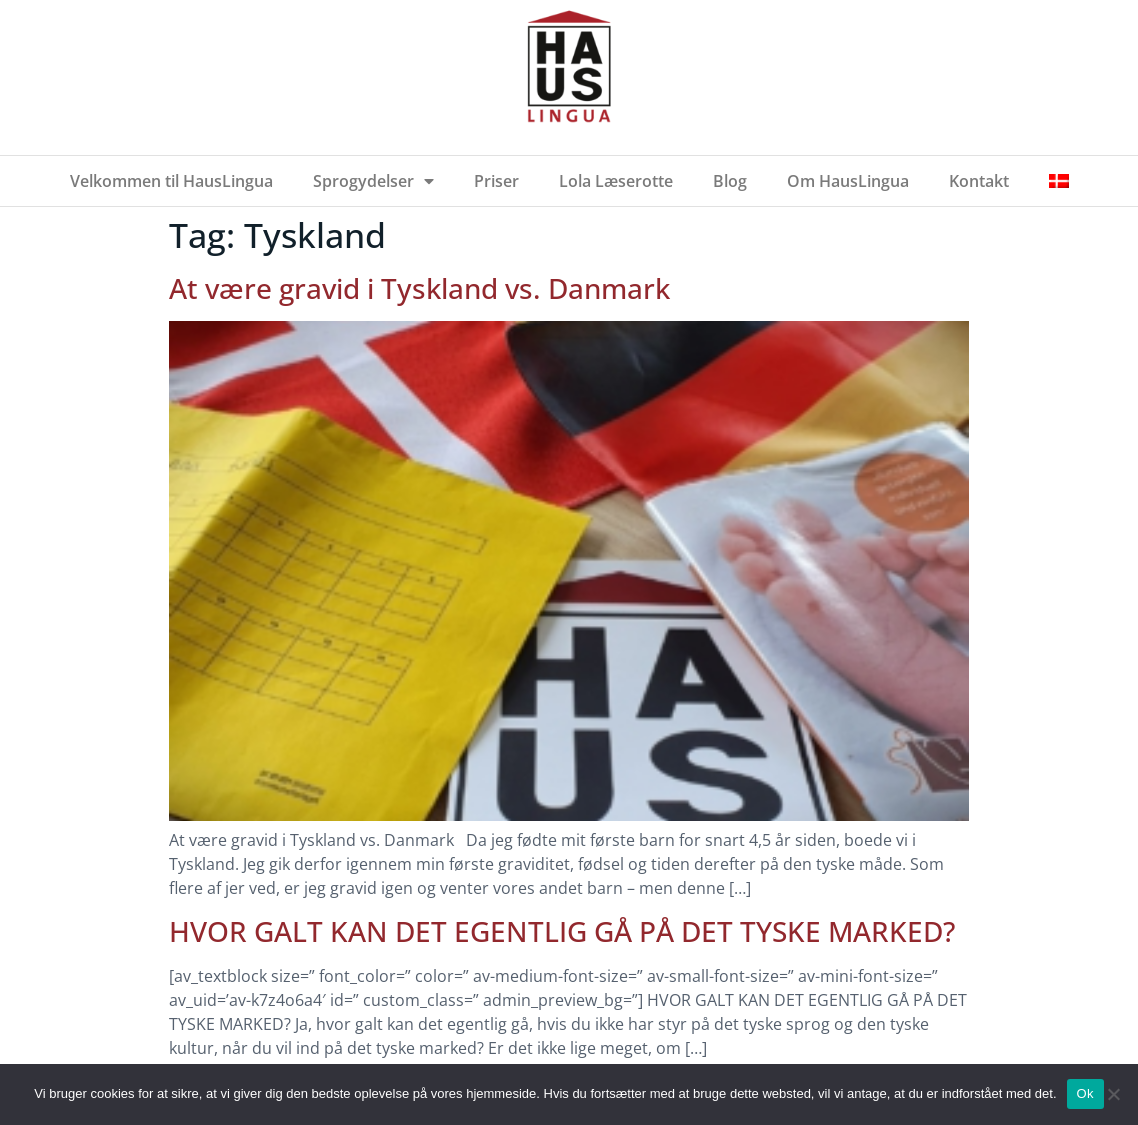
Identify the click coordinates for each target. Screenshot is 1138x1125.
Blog (730, 181)
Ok (1085, 1093)
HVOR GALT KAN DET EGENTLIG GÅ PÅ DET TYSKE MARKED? (562, 931)
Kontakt (979, 181)
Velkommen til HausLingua (171, 181)
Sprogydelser (373, 181)
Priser (496, 181)
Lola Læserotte (616, 181)
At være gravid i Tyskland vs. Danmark (419, 288)
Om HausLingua (848, 181)
